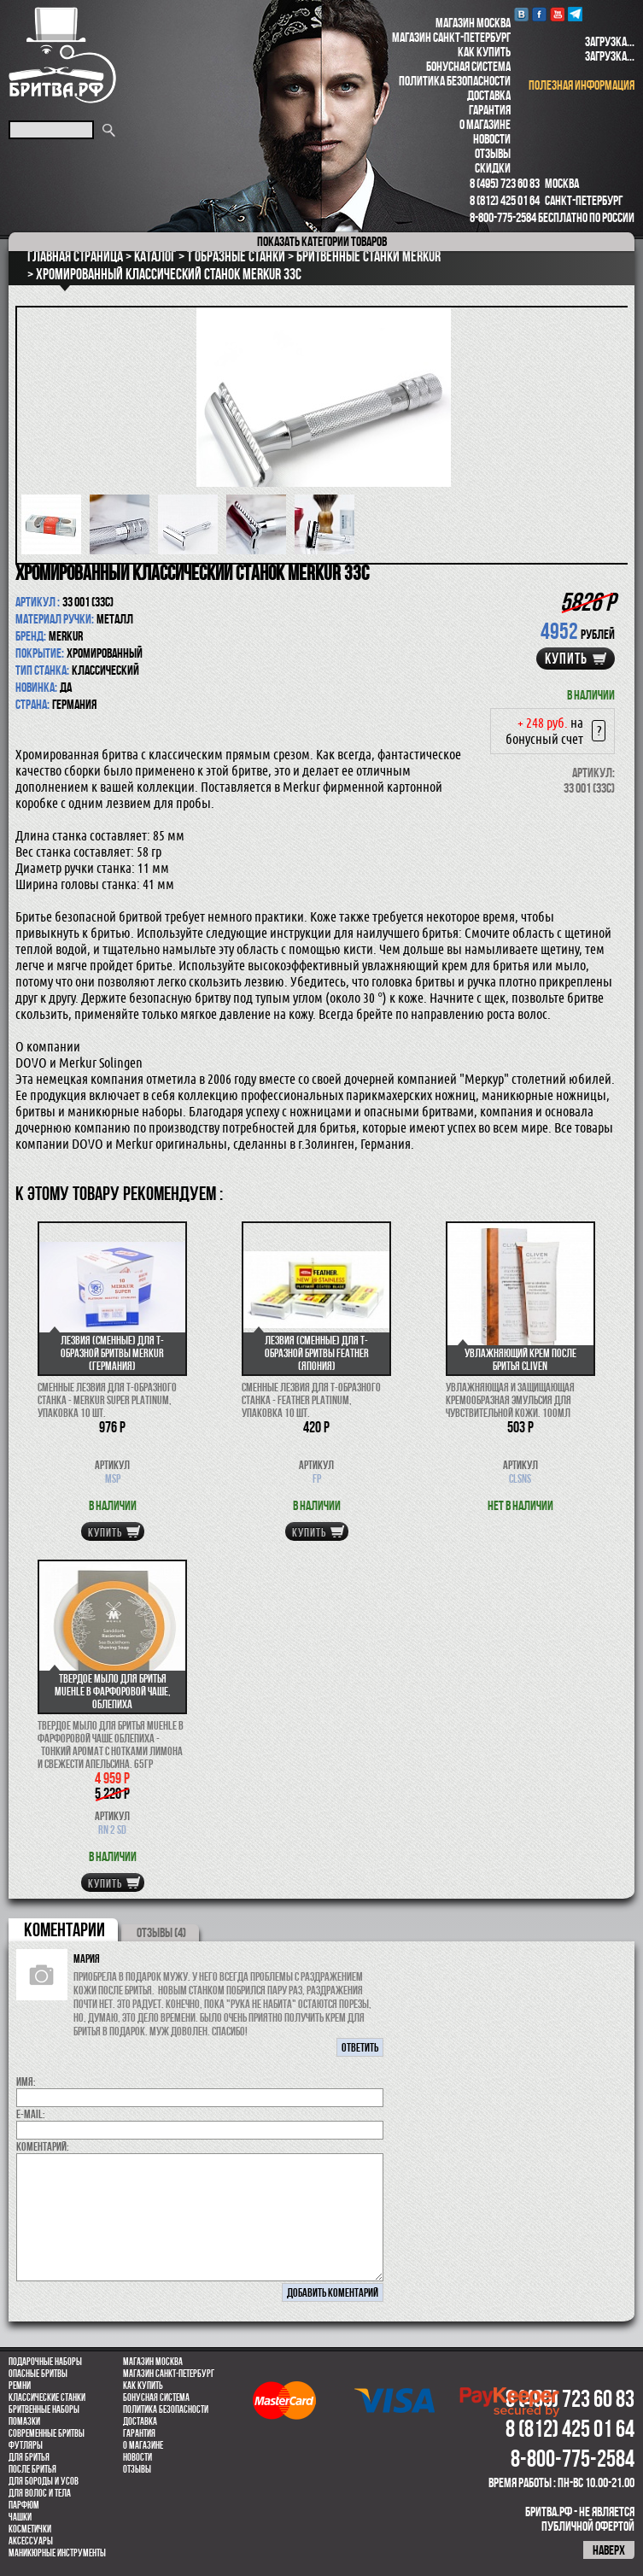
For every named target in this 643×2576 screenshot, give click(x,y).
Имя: (26, 2081)
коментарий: (42, 2146)
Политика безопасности (455, 80)
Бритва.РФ (62, 55)
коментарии (64, 1929)
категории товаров (322, 241)
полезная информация (581, 85)
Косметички (30, 2529)
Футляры (26, 2445)
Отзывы (493, 153)
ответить (360, 2047)
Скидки (493, 168)
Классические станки (47, 2397)
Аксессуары (31, 2541)
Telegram (575, 14)
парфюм (24, 2505)
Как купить (484, 51)
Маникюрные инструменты (57, 2553)
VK (521, 14)
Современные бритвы (47, 2433)
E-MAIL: (30, 2114)
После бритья (32, 2469)
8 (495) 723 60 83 (505, 183)
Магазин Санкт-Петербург (451, 37)
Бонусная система (468, 66)
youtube (557, 14)
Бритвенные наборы (44, 2409)
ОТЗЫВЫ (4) (161, 1932)
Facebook (539, 14)
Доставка (489, 95)
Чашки (20, 2517)
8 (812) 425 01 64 (505, 200)
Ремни (20, 2386)
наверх (609, 2550)
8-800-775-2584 (503, 217)
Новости (492, 139)
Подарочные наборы (45, 2362)
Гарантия (490, 109)
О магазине (485, 124)
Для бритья (29, 2457)
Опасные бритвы (38, 2374)
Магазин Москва (473, 22)
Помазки (24, 2421)
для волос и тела (40, 2493)
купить (566, 658)
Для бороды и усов (44, 2481)
